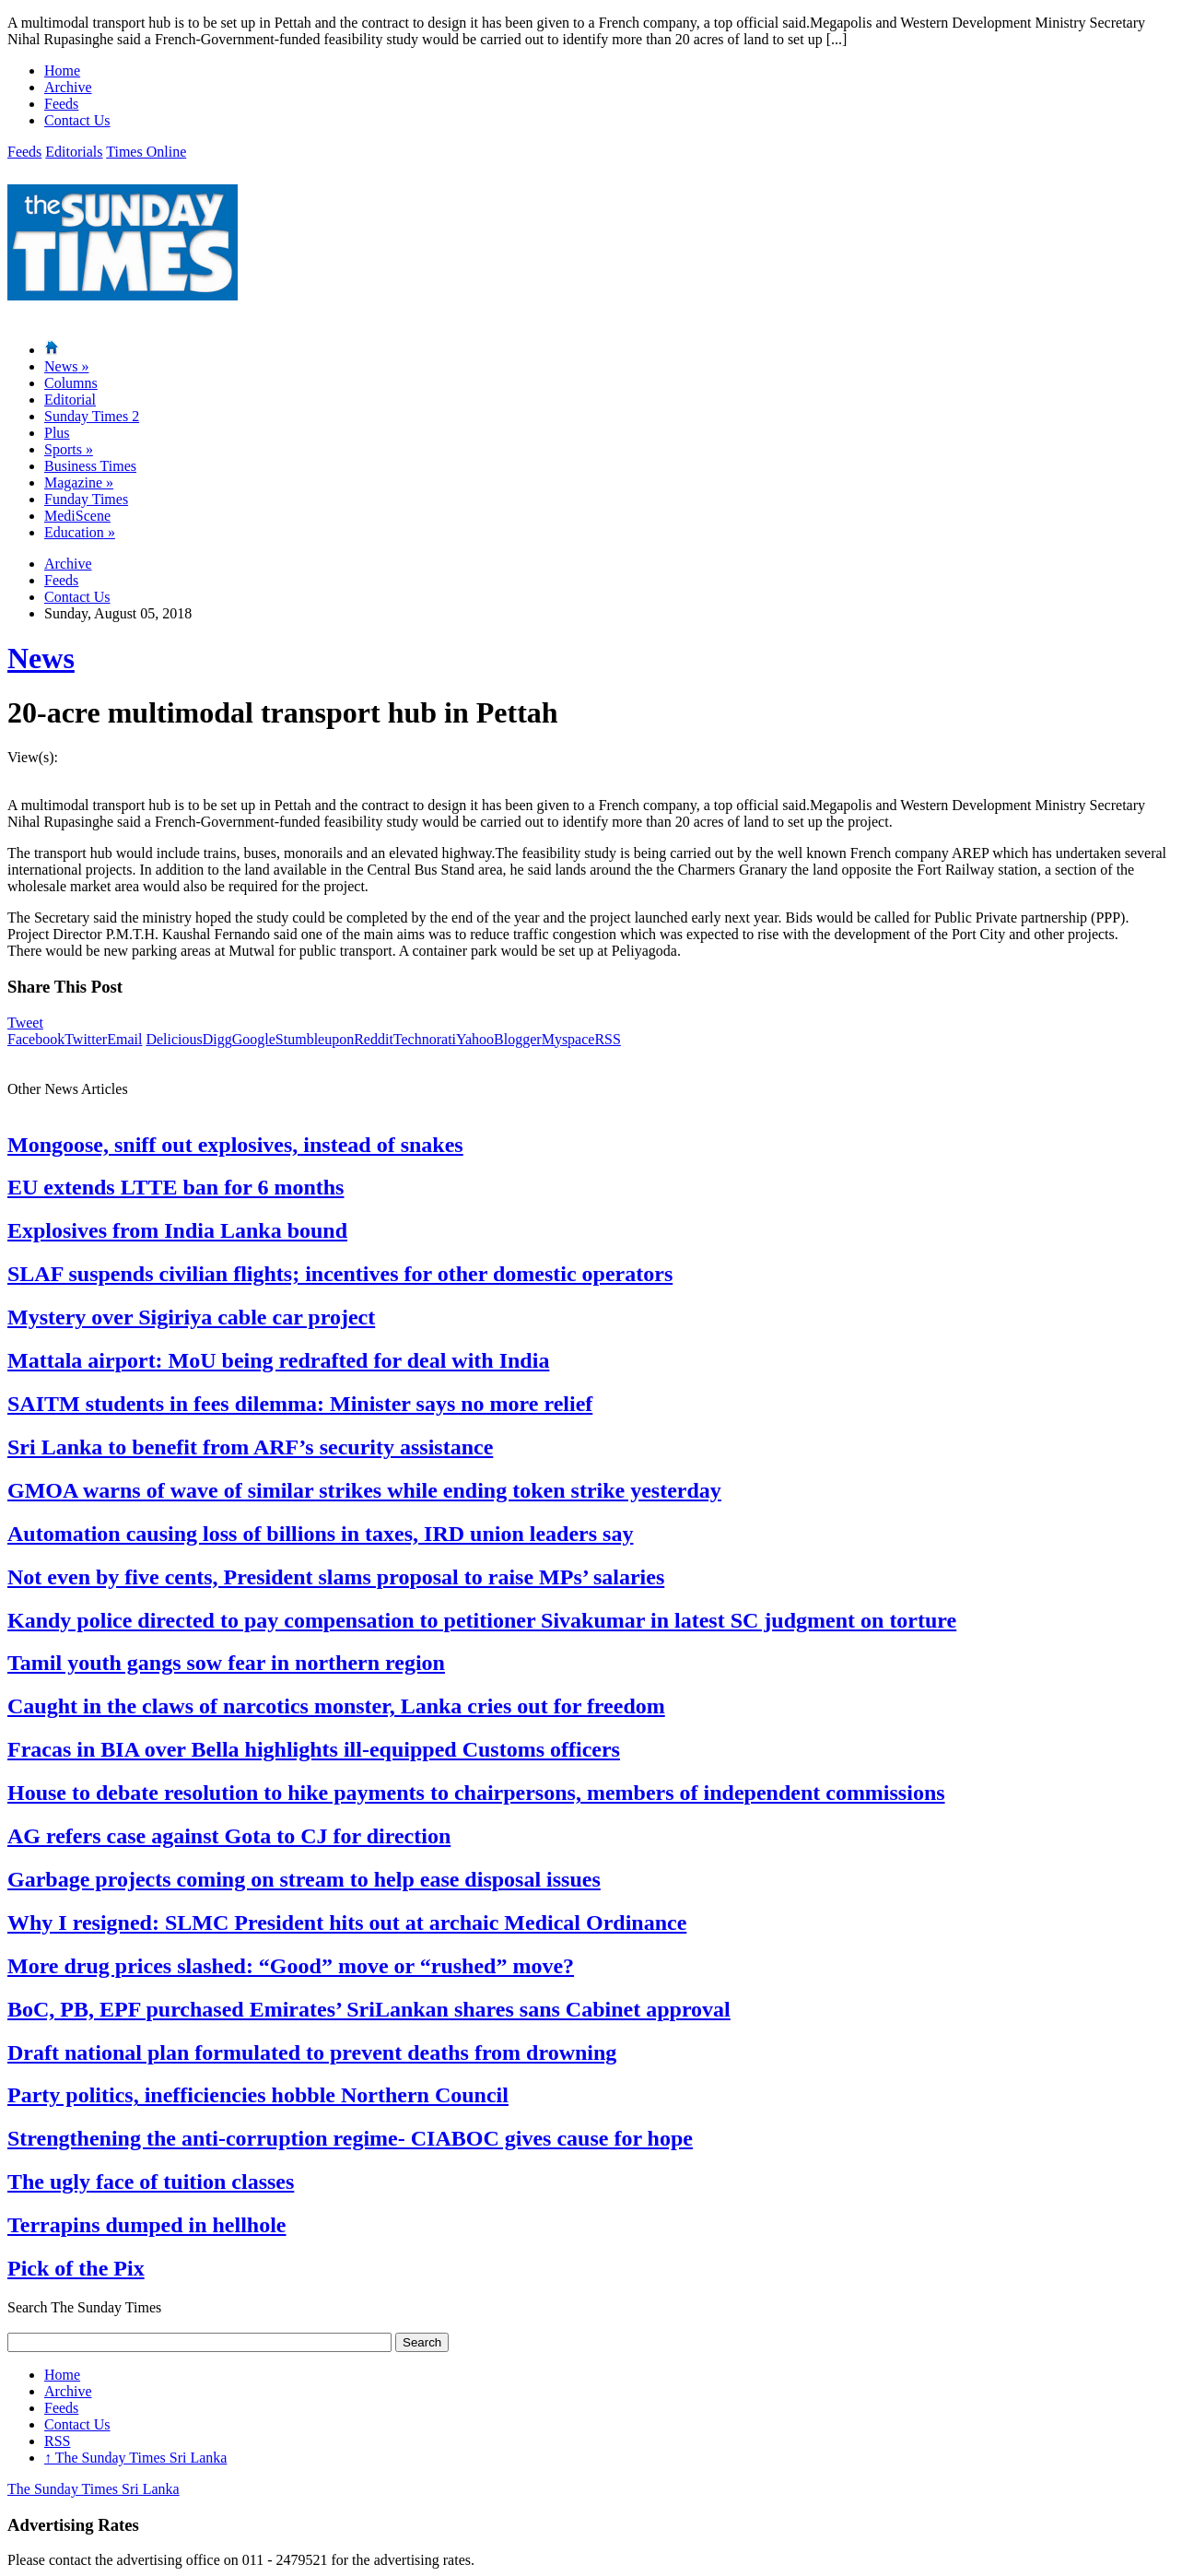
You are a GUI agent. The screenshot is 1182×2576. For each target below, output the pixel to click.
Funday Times (86, 499)
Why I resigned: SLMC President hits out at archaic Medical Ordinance (346, 1923)
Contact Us (77, 120)
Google (253, 1039)
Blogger (518, 1039)
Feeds (61, 104)
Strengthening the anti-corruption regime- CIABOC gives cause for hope (350, 2138)
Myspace (568, 1039)
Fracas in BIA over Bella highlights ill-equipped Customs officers (313, 1749)
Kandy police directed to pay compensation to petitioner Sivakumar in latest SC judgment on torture (481, 1620)
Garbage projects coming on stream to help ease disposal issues (304, 1879)
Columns (71, 383)
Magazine (78, 482)
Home (62, 70)
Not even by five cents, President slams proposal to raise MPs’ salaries (335, 1577)
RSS (607, 1039)
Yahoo (475, 1039)
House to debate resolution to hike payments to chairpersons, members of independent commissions (476, 1793)
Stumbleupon (314, 1039)
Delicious (174, 1039)
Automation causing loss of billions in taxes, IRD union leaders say (320, 1534)
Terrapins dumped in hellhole (147, 2225)
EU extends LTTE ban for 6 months (175, 1187)
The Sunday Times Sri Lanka (135, 2457)
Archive (68, 87)
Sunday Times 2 (91, 416)
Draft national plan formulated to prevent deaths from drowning (311, 2052)
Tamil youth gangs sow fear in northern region (226, 1663)
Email (124, 1039)
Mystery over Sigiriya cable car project (191, 1317)
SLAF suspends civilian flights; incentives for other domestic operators (340, 1274)
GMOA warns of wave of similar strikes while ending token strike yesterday (364, 1490)
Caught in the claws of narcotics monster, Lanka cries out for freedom (336, 1706)
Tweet (25, 1022)
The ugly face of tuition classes (150, 2182)
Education (79, 532)
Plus (57, 433)
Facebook (35, 1039)
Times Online (146, 151)
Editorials (73, 151)
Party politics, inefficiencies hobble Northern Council (258, 2095)
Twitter (85, 1039)
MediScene (77, 515)
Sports (68, 449)
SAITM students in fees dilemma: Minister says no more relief (299, 1404)
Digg (217, 1039)
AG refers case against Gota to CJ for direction (229, 1836)
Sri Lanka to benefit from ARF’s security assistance (250, 1447)
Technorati (424, 1039)
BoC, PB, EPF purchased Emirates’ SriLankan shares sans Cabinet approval (369, 2009)
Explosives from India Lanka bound (177, 1230)
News (66, 366)
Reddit (373, 1039)
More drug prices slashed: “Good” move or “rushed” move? (290, 1966)
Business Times (90, 466)
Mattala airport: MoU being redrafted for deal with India (278, 1360)
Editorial (70, 399)
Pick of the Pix (76, 2268)
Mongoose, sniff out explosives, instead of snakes (235, 1145)
